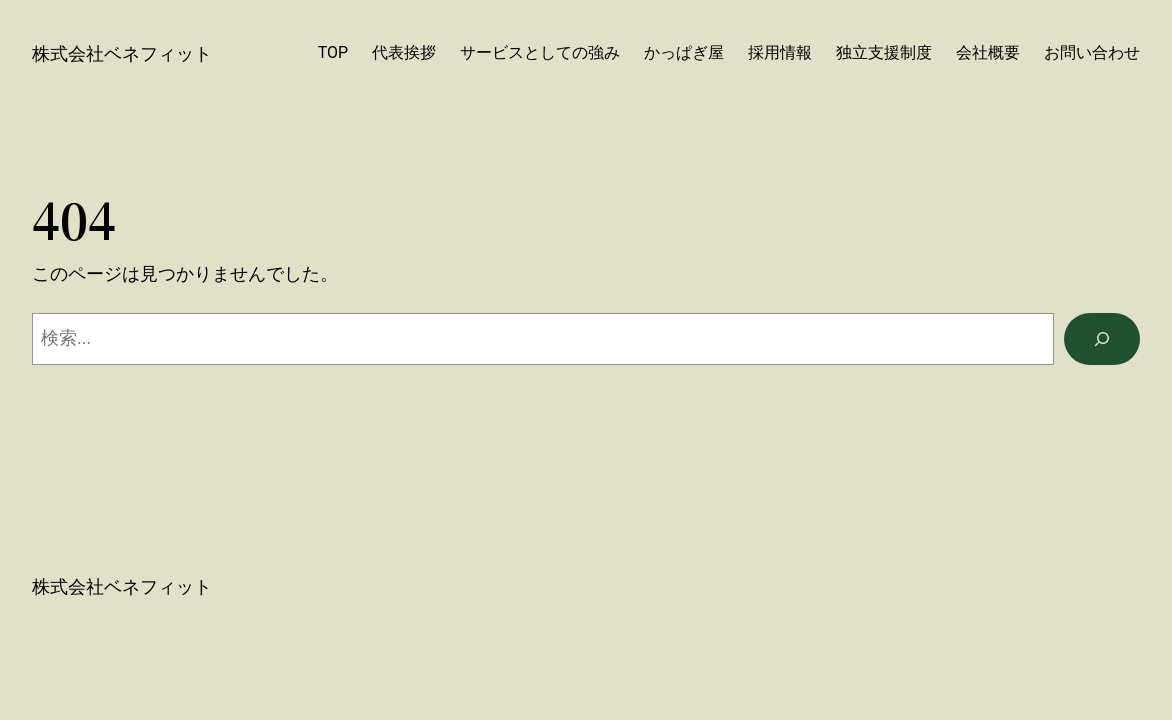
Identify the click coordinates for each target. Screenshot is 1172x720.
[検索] (1102, 339)
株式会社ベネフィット (122, 53)
